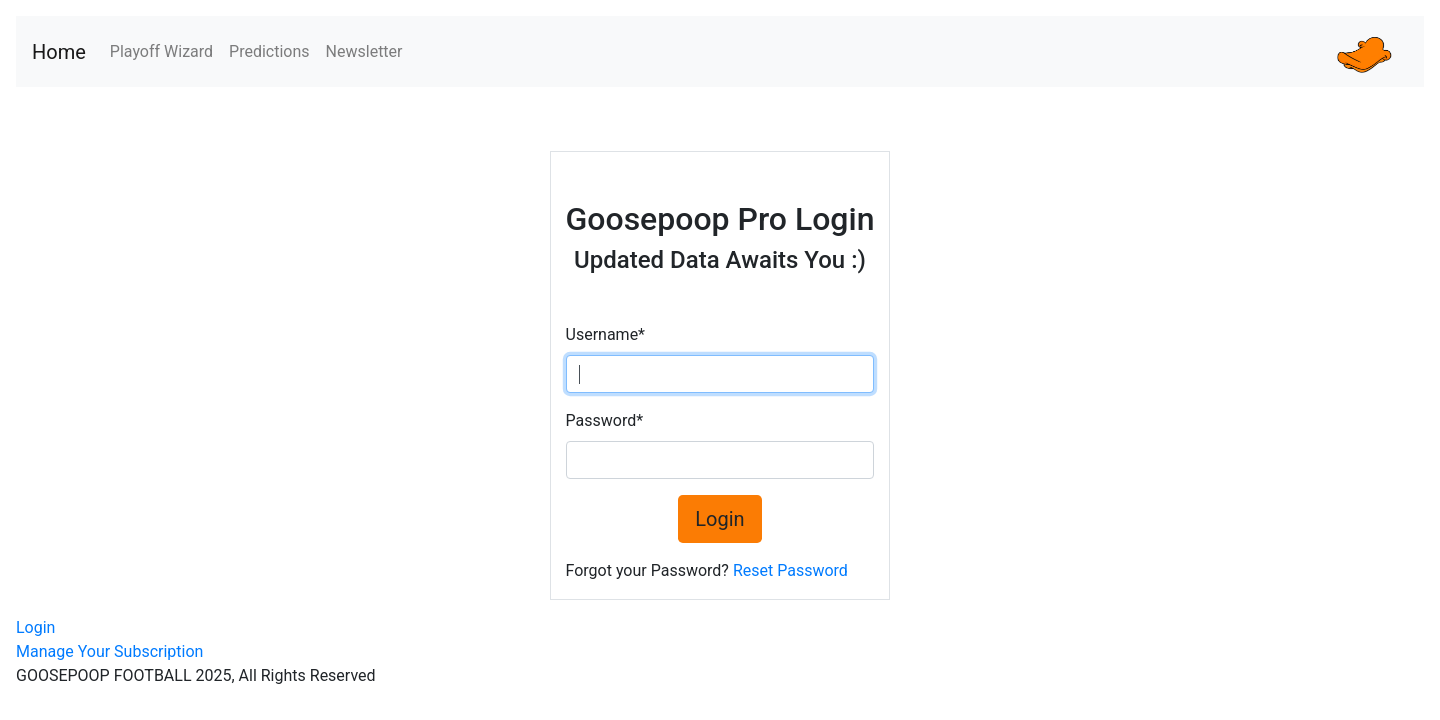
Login (719, 519)
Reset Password (790, 570)
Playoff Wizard (161, 51)
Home (59, 52)
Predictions (269, 51)
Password (605, 420)
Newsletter (364, 51)
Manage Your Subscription (109, 651)
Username (605, 334)
